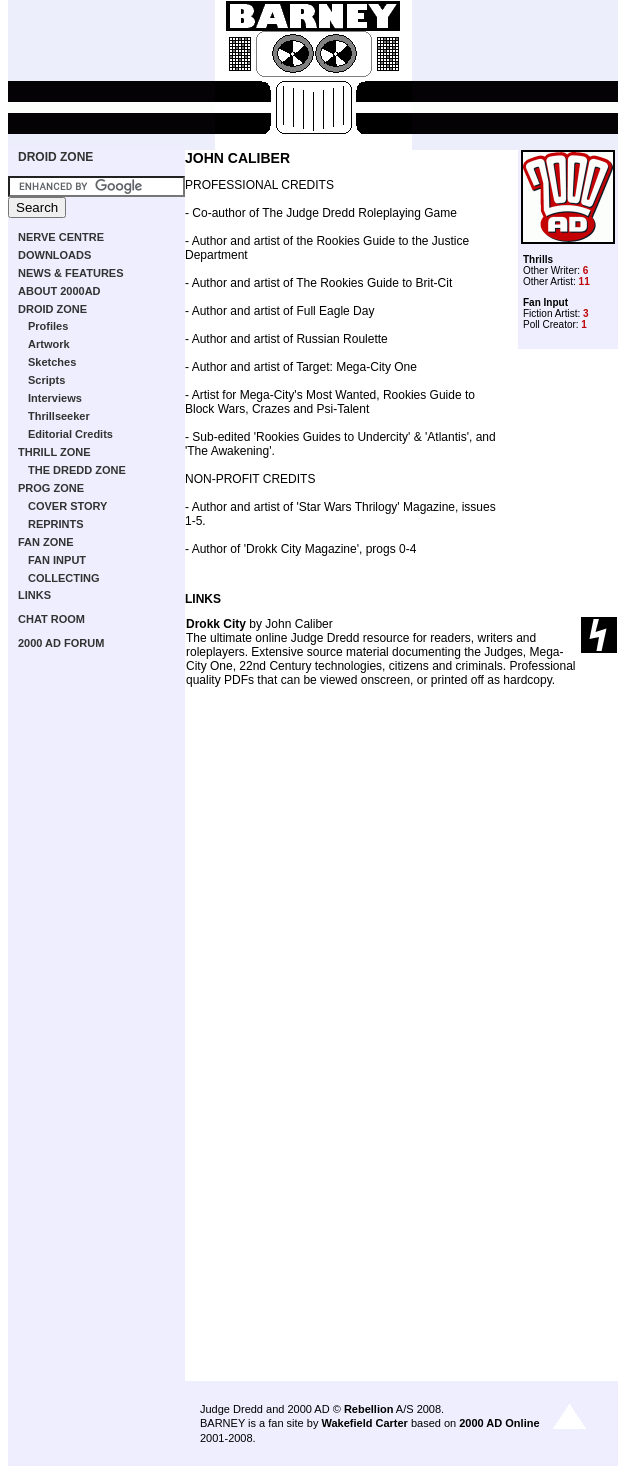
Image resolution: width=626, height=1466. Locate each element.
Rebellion (369, 1409)
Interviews (55, 398)
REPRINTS (56, 524)
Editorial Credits (70, 434)
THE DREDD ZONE (77, 470)
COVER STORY (67, 506)
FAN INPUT (57, 560)
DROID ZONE (55, 157)
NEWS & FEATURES (71, 273)
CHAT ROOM (51, 619)
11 (584, 281)
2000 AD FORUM (61, 643)
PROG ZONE (51, 488)
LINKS (34, 595)
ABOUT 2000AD (59, 291)
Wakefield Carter (364, 1423)
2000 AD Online (499, 1423)
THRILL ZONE (54, 452)
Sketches (52, 362)
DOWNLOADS (54, 255)
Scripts (46, 380)
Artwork (49, 344)
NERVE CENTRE (61, 237)
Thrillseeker (59, 416)
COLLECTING (64, 578)
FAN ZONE (46, 542)
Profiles (48, 326)
